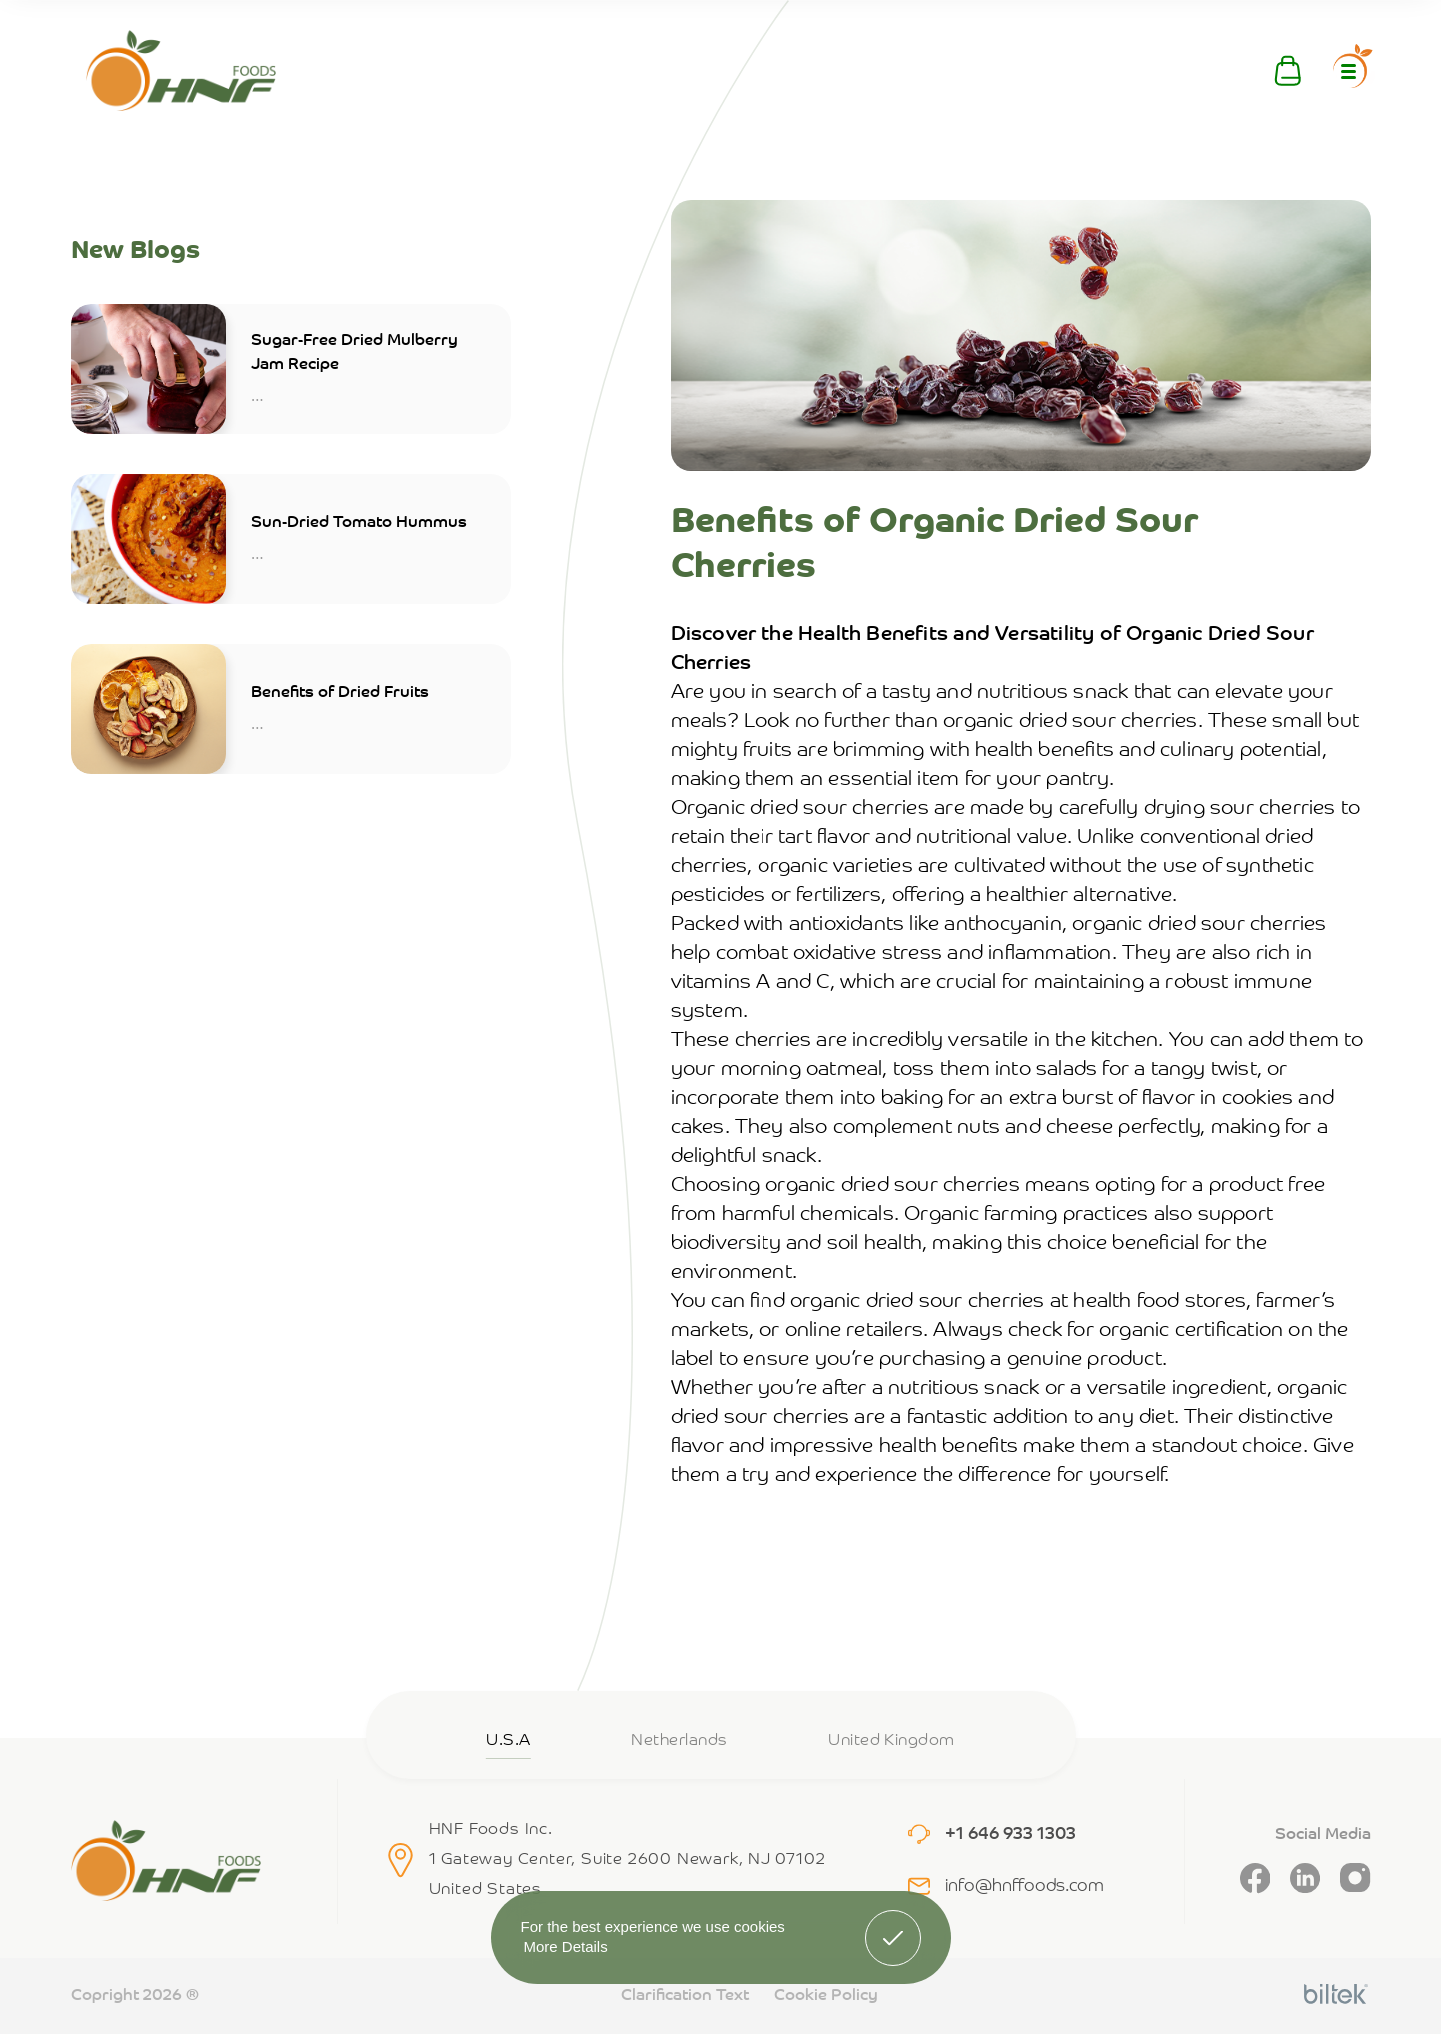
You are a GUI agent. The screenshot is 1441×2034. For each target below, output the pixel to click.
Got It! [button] (892, 1923)
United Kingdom (891, 1741)
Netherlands (679, 1741)
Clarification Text (685, 1996)
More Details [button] (566, 1946)
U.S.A (508, 1741)
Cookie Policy (826, 1996)
